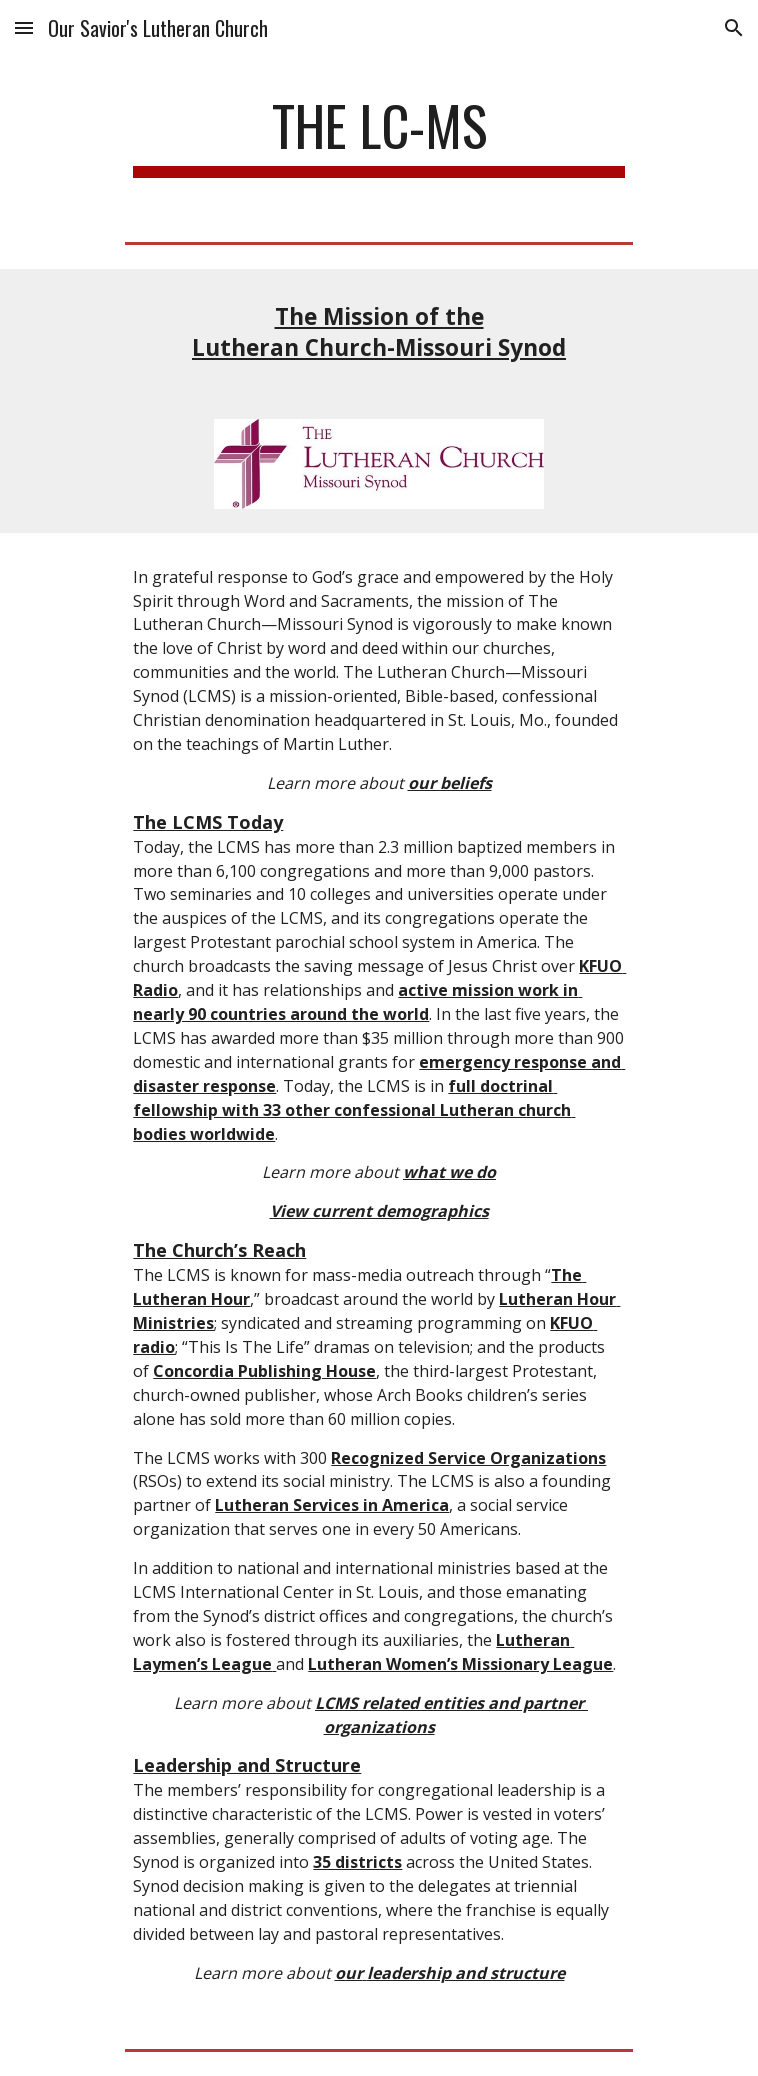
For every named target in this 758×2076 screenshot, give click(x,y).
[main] (378, 135)
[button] (24, 27)
